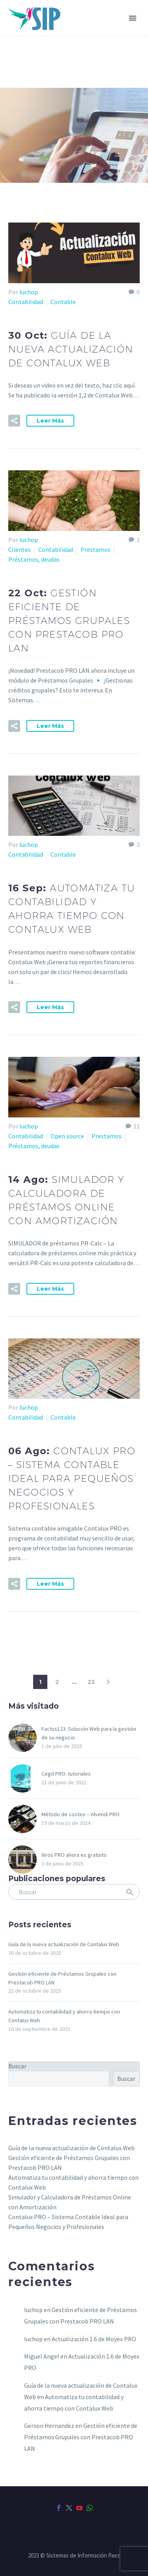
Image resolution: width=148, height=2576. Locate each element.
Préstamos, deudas (34, 559)
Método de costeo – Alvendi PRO (80, 1814)
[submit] (130, 1892)
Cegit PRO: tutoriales (66, 1773)
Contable (63, 302)
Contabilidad (25, 302)
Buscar (17, 2066)
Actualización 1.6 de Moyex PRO (94, 2339)
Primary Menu (132, 18)
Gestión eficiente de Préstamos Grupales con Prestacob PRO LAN (80, 2437)
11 (136, 1126)
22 (91, 1681)
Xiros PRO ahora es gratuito (74, 1854)
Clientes (19, 549)
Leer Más (50, 420)
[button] (14, 421)
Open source (67, 1136)
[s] (74, 1892)
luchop (28, 292)
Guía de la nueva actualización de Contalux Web (63, 1944)
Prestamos (96, 549)
